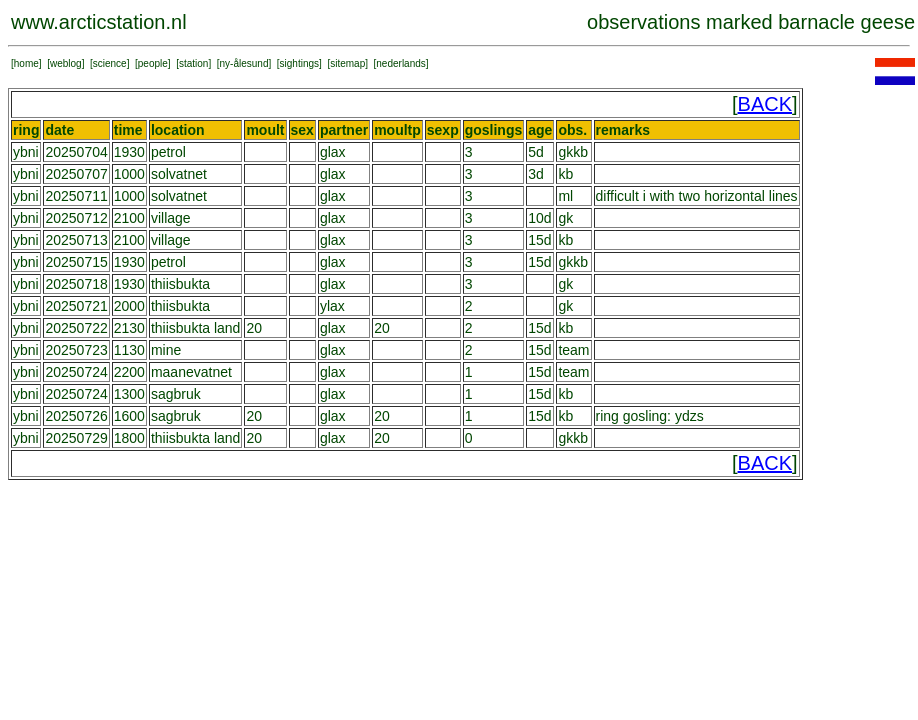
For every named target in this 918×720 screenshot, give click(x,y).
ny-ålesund (244, 63)
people (153, 63)
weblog (66, 63)
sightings (299, 63)
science (110, 63)
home (26, 63)
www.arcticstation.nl (99, 22)
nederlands (400, 63)
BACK (765, 104)
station (193, 63)
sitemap (347, 63)
